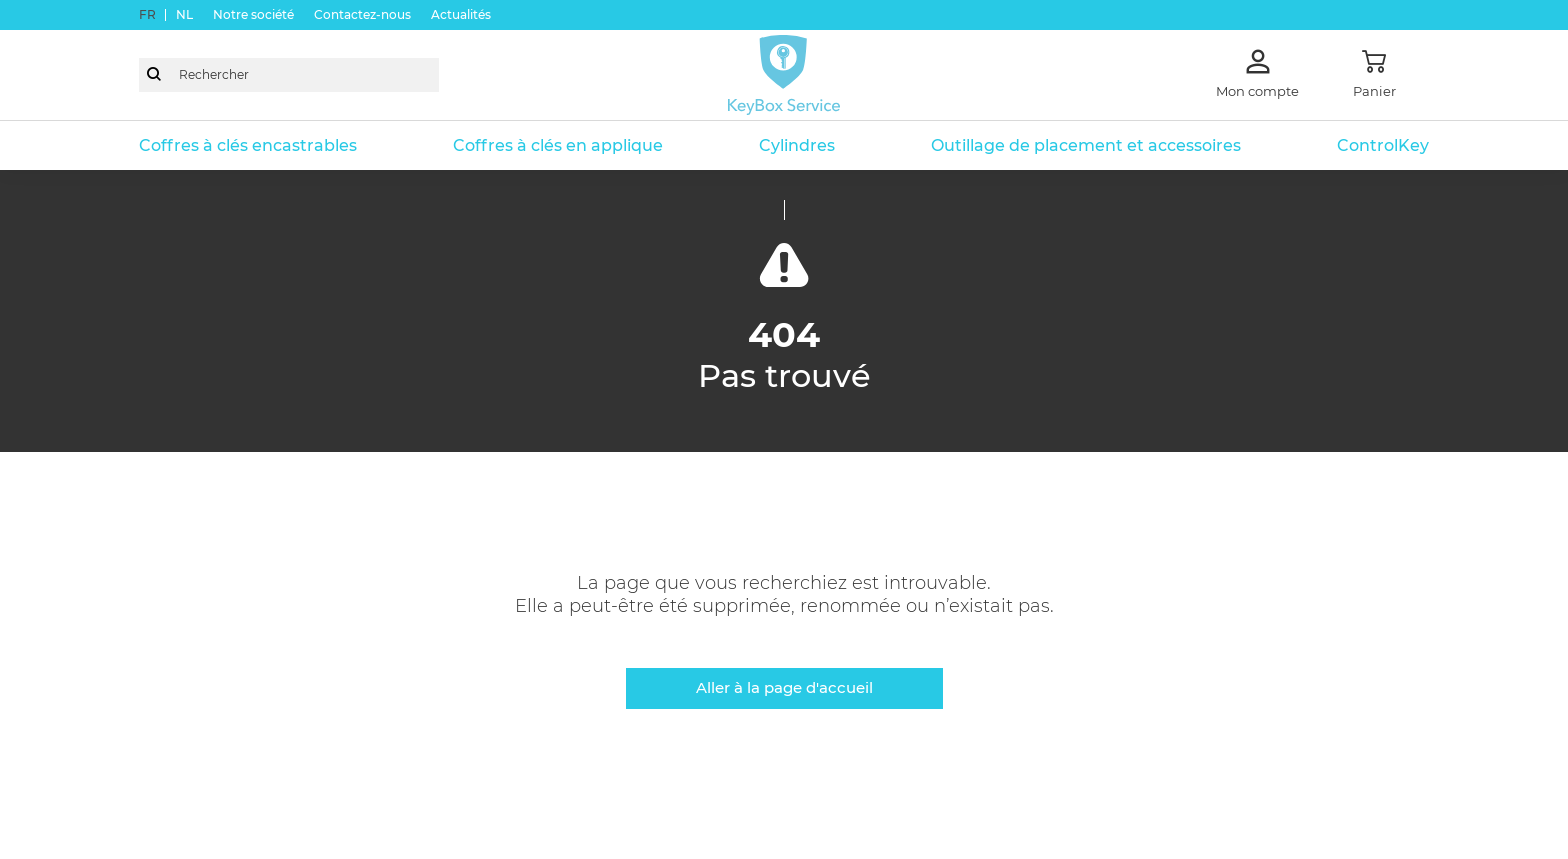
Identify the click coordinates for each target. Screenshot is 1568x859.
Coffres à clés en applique (558, 145)
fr (147, 14)
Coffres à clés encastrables (248, 145)
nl (184, 14)
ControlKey (1383, 145)
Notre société (253, 14)
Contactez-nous (362, 14)
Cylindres (797, 145)
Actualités (461, 14)
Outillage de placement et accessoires (1086, 145)
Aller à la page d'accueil (784, 687)
